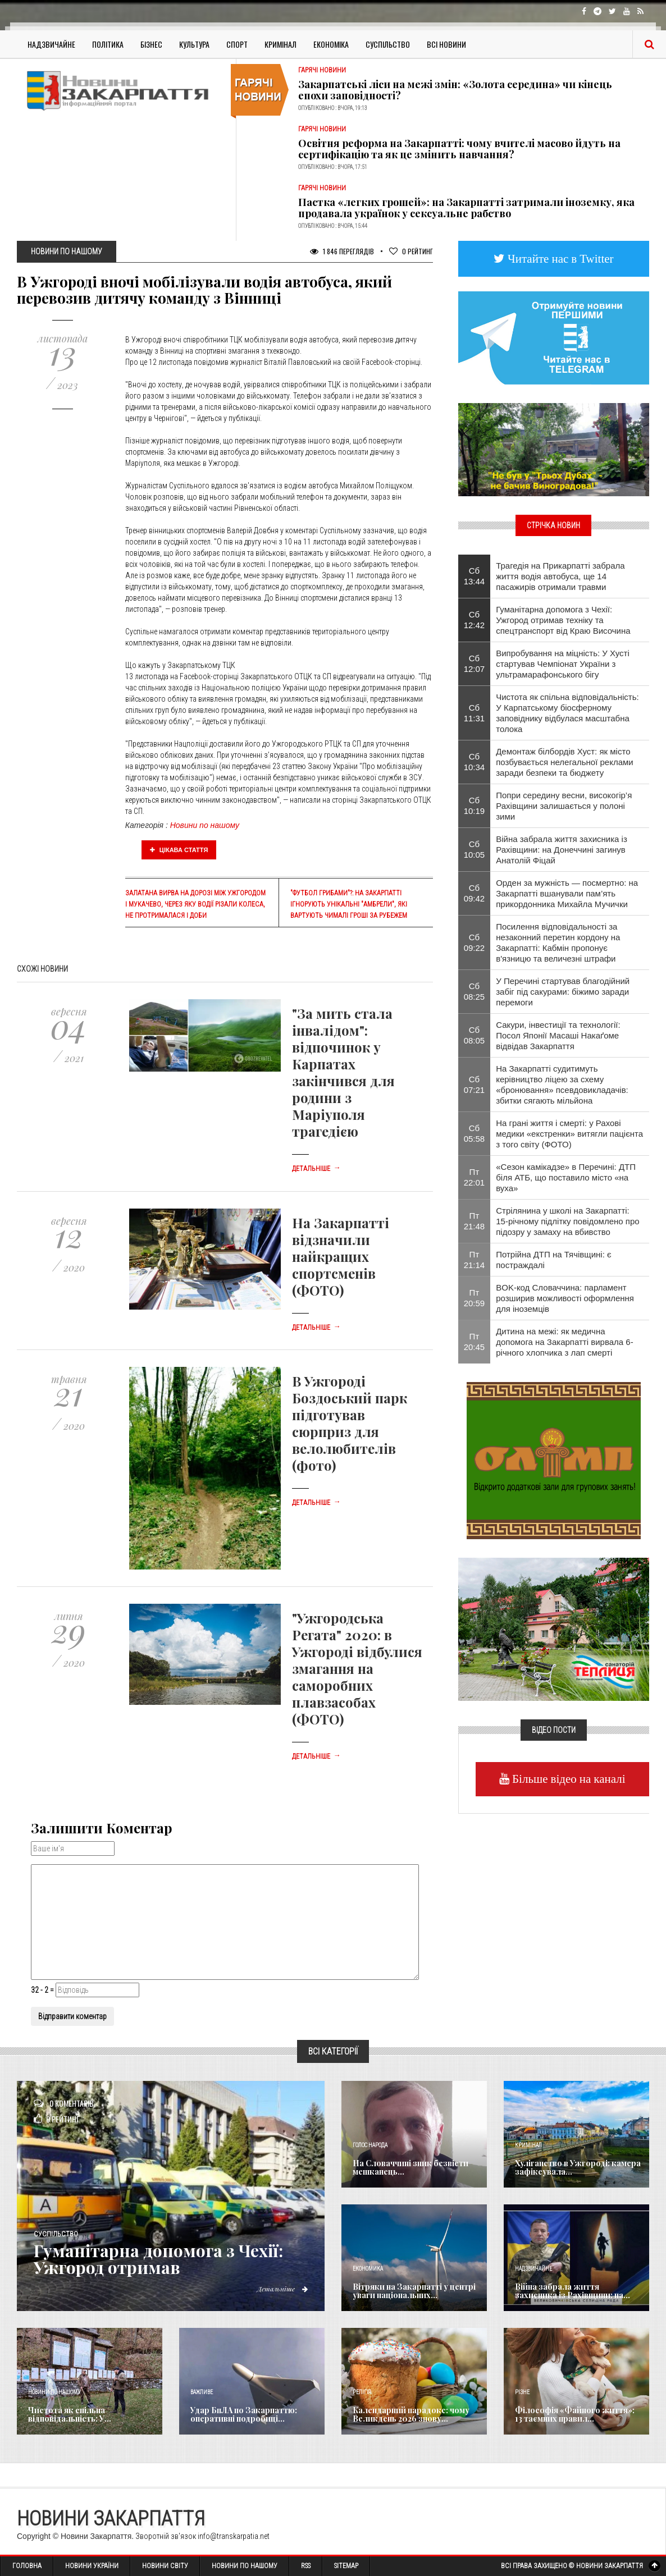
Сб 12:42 (474, 620)
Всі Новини (446, 44)
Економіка (331, 44)
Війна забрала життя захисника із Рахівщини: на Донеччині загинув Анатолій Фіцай (561, 849)
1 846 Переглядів (342, 251)
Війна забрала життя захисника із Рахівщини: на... (572, 2290)
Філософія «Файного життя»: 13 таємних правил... (575, 2414)
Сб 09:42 (474, 893)
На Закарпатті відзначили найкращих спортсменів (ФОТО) (340, 1256)
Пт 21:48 (474, 1221)
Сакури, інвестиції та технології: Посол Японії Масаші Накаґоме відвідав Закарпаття (558, 1035)
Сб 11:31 (474, 713)
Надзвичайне (51, 44)
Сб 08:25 (474, 991)
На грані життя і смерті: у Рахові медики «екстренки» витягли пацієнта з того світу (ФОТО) (569, 1133)
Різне (522, 2392)
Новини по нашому (204, 825)
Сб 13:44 (474, 576)
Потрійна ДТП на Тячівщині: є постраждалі (553, 1260)
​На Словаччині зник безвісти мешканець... (410, 2167)
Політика (108, 44)
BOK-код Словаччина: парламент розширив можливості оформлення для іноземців (565, 1298)
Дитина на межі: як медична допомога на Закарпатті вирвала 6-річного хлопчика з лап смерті (564, 1341)
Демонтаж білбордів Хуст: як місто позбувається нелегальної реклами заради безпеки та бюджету (564, 762)
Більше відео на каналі (567, 1779)
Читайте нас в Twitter (559, 258)
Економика (368, 2269)
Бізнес (151, 44)
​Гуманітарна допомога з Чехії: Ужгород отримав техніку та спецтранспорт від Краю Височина (563, 620)
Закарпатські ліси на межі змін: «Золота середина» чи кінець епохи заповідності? (455, 89)
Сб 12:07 (474, 663)
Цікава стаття (179, 850)
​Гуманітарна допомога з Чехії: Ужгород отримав (159, 2258)
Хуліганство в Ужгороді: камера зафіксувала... (578, 2167)
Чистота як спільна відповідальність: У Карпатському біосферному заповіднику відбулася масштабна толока (567, 713)
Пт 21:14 (474, 1260)
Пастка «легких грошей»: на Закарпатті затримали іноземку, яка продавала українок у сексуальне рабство (466, 207)
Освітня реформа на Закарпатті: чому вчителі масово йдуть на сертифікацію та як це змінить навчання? (459, 148)
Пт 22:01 (474, 1177)
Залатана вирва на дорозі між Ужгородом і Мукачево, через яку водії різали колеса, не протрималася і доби (195, 904)
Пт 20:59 (474, 1298)
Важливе (201, 2392)
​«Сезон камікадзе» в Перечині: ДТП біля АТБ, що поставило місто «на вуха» (566, 1177)
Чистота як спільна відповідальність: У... (69, 2414)
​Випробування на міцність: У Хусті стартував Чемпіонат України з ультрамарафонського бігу (562, 663)
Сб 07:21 (474, 1084)
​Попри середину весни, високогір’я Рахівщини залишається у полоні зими (564, 805)
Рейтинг (411, 251)
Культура (194, 44)
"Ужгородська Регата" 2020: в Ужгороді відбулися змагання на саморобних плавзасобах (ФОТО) (357, 1668)
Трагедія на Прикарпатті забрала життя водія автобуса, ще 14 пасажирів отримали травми (560, 576)
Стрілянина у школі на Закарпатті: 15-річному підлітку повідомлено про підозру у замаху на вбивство (567, 1221)
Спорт (237, 44)
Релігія (362, 2392)
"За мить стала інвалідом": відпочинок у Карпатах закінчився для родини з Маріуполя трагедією (343, 1072)
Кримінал (280, 44)
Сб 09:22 (474, 942)
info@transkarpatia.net (234, 2536)
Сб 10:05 (474, 849)
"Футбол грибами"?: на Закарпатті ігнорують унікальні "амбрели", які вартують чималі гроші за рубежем (348, 904)
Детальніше (316, 1169)
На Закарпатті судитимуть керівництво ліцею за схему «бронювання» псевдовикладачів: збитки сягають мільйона (562, 1084)
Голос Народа (370, 2145)
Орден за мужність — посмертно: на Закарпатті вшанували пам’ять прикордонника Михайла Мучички (567, 893)
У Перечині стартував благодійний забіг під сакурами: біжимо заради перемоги (562, 991)
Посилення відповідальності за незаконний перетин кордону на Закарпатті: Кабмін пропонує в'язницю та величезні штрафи (558, 942)
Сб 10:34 (474, 762)
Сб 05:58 (474, 1133)
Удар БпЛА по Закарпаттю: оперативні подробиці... (243, 2414)
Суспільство (388, 44)
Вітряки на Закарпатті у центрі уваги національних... (414, 2290)
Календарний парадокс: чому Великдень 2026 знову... (411, 2414)
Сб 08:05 (474, 1035)
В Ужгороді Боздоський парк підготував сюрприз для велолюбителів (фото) (349, 1423)
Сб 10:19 (474, 805)
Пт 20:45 (474, 1342)
